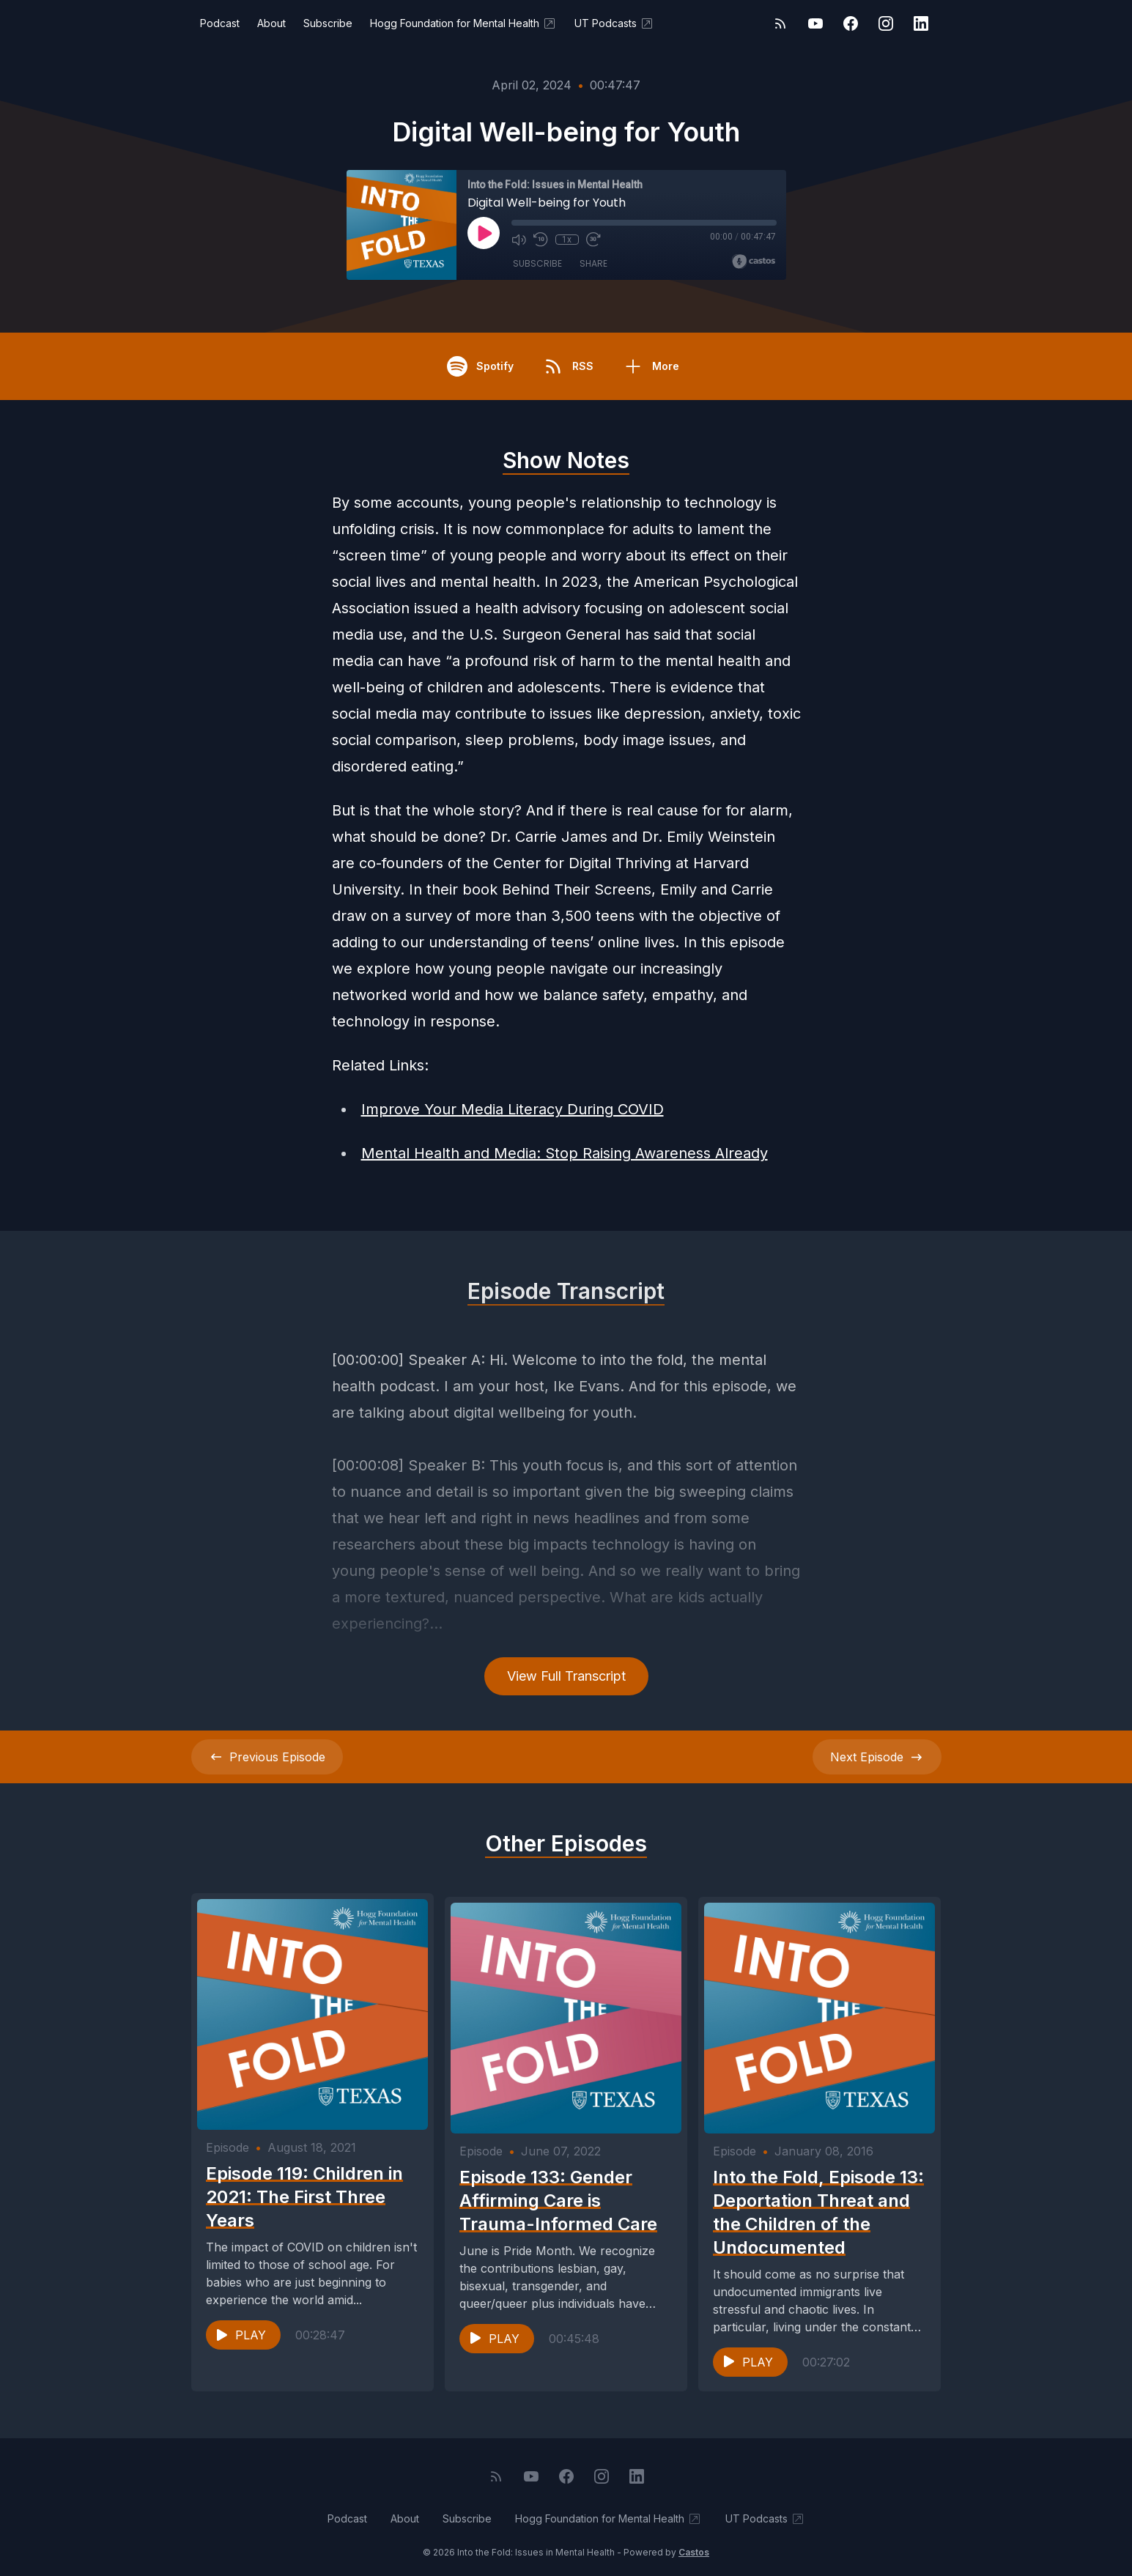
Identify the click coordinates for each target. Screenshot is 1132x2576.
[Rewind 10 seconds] (540, 239)
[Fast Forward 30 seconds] (593, 239)
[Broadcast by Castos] (753, 261)
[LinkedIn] (921, 23)
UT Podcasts (614, 23)
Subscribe (327, 23)
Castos (693, 2546)
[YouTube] (815, 23)
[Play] (483, 233)
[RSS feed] (780, 23)
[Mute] (518, 239)
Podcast (220, 23)
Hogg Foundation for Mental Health (463, 23)
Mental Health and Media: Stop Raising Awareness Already (564, 1153)
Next (877, 1757)
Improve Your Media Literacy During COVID (512, 1109)
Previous (267, 1757)
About (271, 23)
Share (593, 263)
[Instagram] (885, 23)
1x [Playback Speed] (566, 239)
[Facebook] (850, 23)
